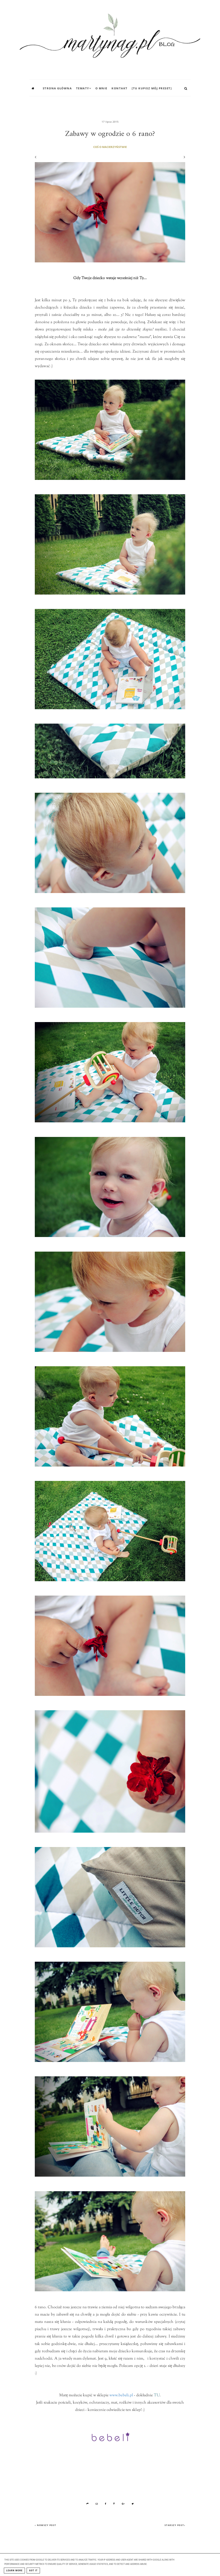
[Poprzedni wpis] (35, 157)
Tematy (82, 88)
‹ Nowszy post (45, 2525)
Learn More (14, 2570)
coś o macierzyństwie (110, 147)
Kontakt (120, 88)
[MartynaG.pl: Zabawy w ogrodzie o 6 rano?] (110, 38)
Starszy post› (175, 2525)
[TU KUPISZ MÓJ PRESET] (152, 88)
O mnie (101, 88)
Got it (33, 2570)
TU (157, 2395)
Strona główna (57, 88)
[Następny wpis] (182, 157)
